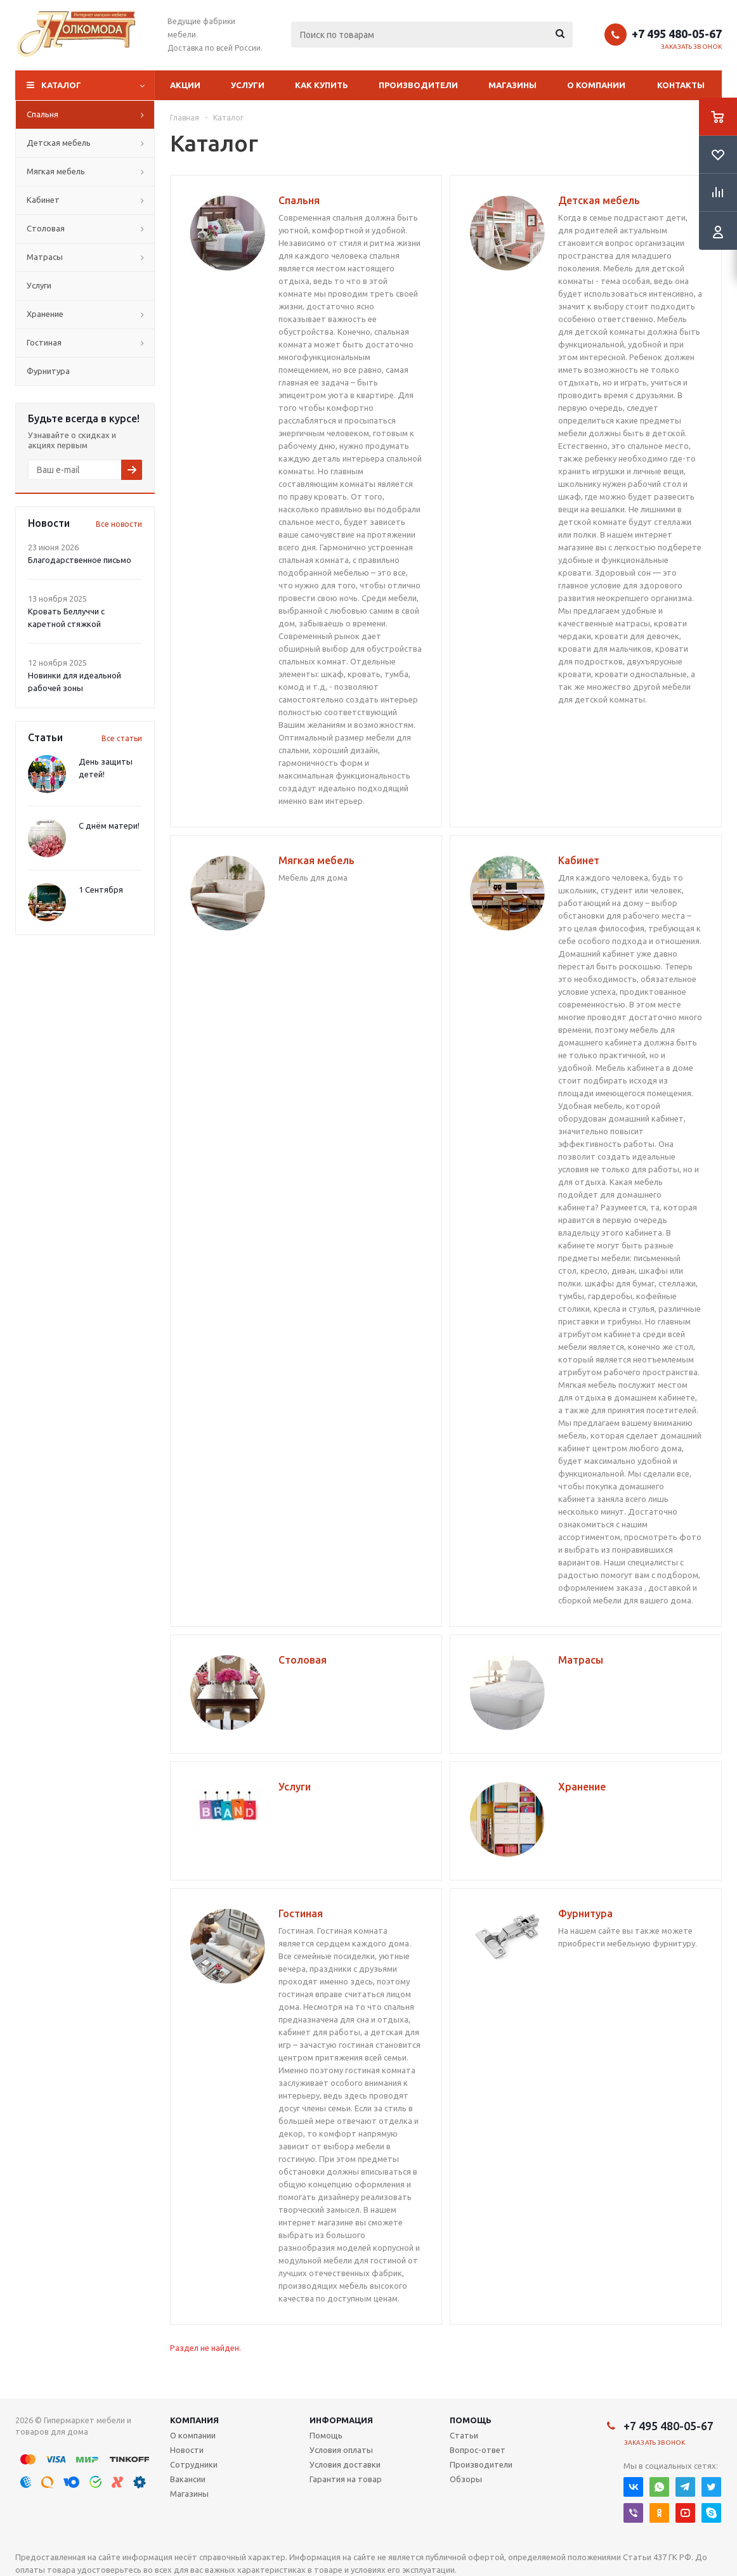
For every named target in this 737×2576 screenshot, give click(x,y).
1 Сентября (101, 889)
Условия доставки (345, 2464)
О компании (596, 85)
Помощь (471, 2420)
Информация (341, 2420)
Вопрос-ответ (477, 2449)
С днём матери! (109, 825)
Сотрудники (194, 2464)
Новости (187, 2449)
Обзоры (466, 2479)
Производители (418, 85)
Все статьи (121, 738)
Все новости (119, 524)
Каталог (61, 85)
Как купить (321, 85)
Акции (185, 85)
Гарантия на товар (346, 2479)
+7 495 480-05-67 (677, 33)
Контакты (681, 85)
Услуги (247, 85)
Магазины (512, 85)
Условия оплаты (341, 2449)
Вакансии (187, 2479)
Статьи (464, 2435)
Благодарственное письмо (79, 559)
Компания (194, 2420)
